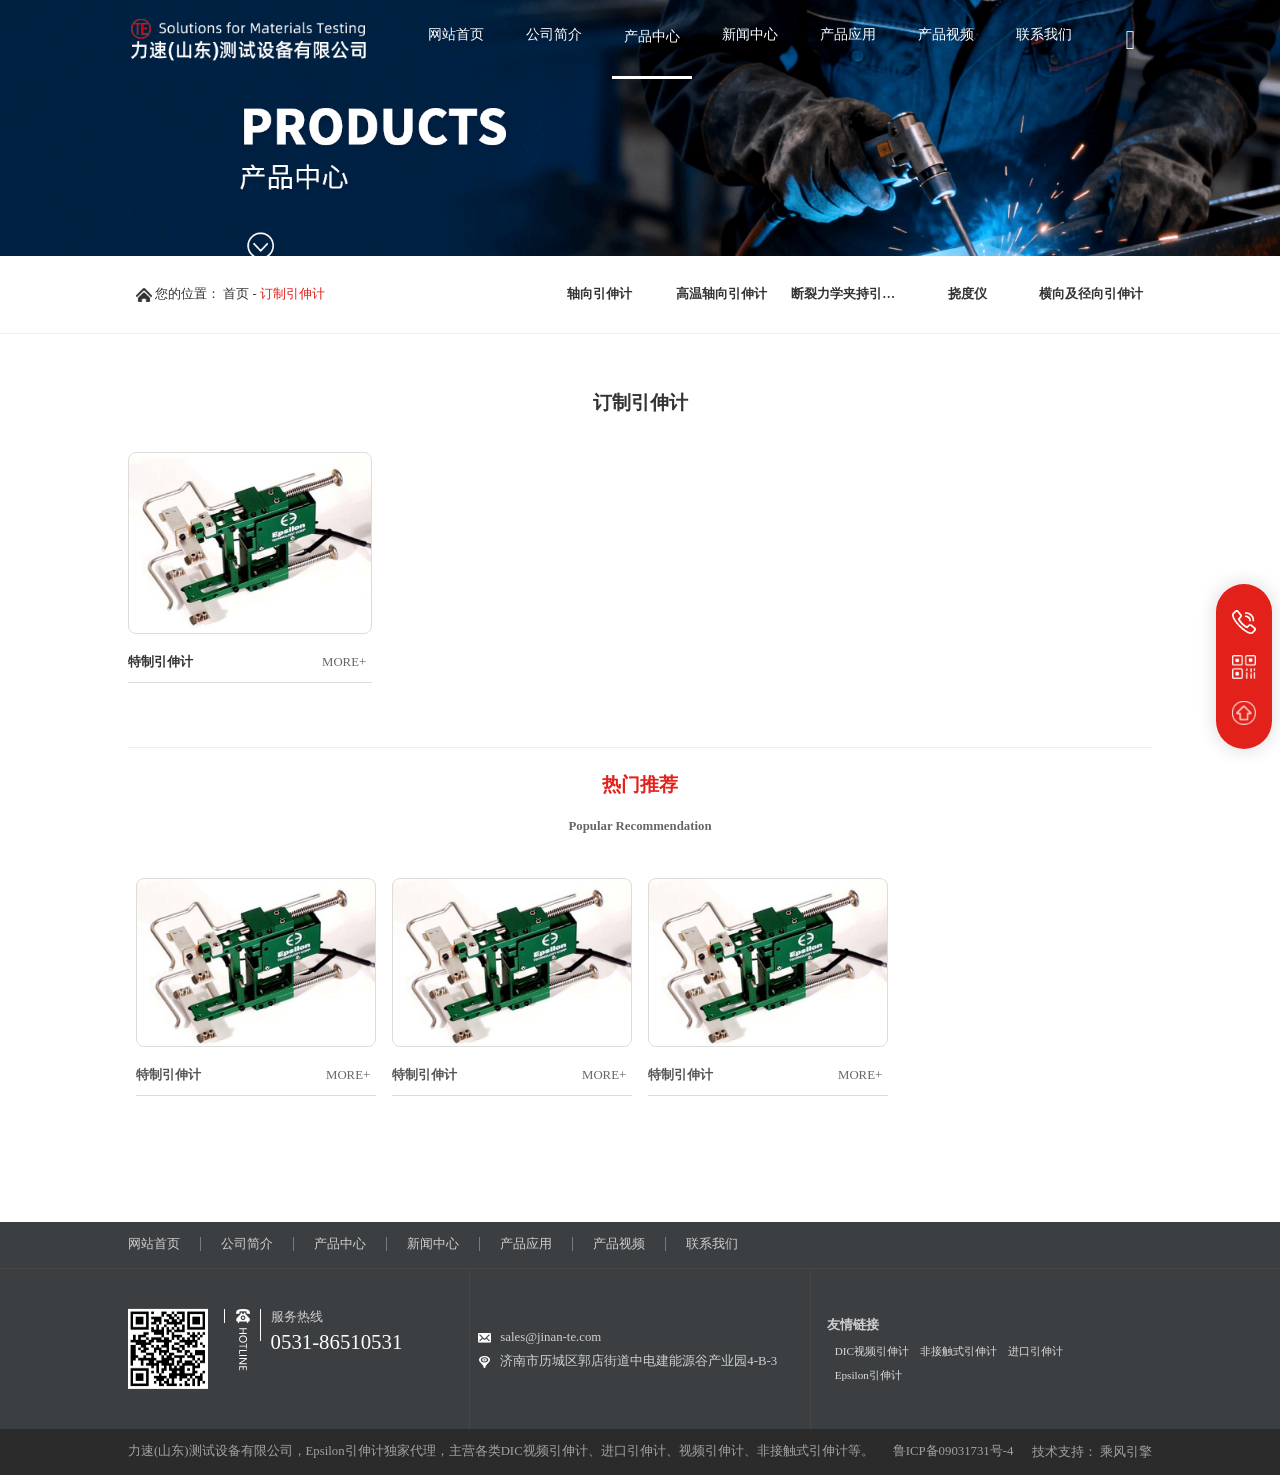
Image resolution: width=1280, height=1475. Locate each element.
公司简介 (247, 1244)
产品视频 (619, 1244)
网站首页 (154, 1244)
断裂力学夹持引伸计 (848, 294)
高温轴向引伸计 (721, 294)
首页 (236, 294)
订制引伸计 (292, 294)
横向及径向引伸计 (1091, 294)
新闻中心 (433, 1244)
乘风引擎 (1126, 1452)
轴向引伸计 (599, 294)
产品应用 (526, 1244)
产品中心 (340, 1244)
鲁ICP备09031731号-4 (953, 1451)
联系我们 (712, 1244)
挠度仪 (967, 294)
